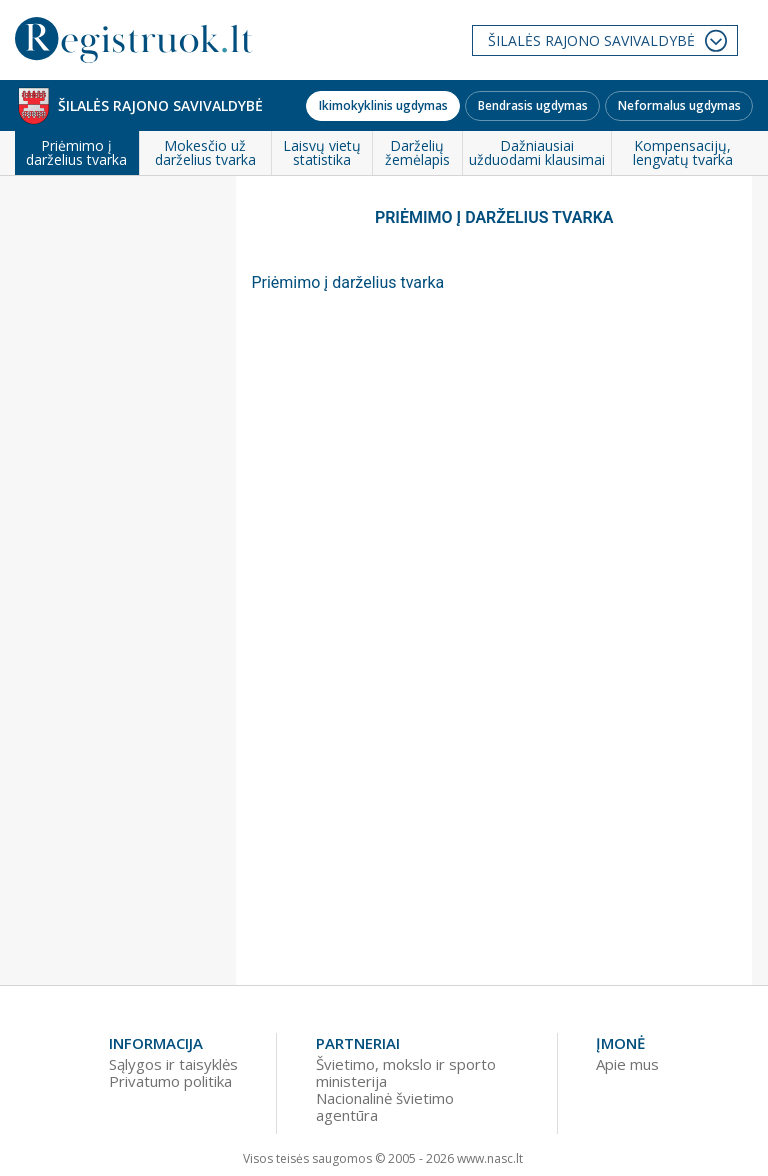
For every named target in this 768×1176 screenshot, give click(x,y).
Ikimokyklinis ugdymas (383, 105)
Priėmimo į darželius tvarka (347, 282)
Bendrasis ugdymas (533, 105)
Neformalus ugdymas (679, 105)
